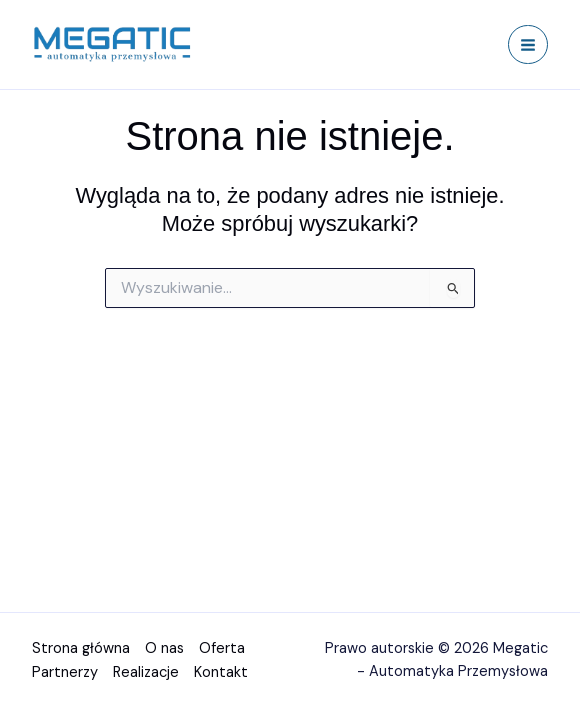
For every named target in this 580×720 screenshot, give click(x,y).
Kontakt (221, 672)
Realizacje (146, 672)
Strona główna (81, 650)
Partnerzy (65, 672)
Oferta (222, 650)
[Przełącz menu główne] (528, 45)
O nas (164, 650)
